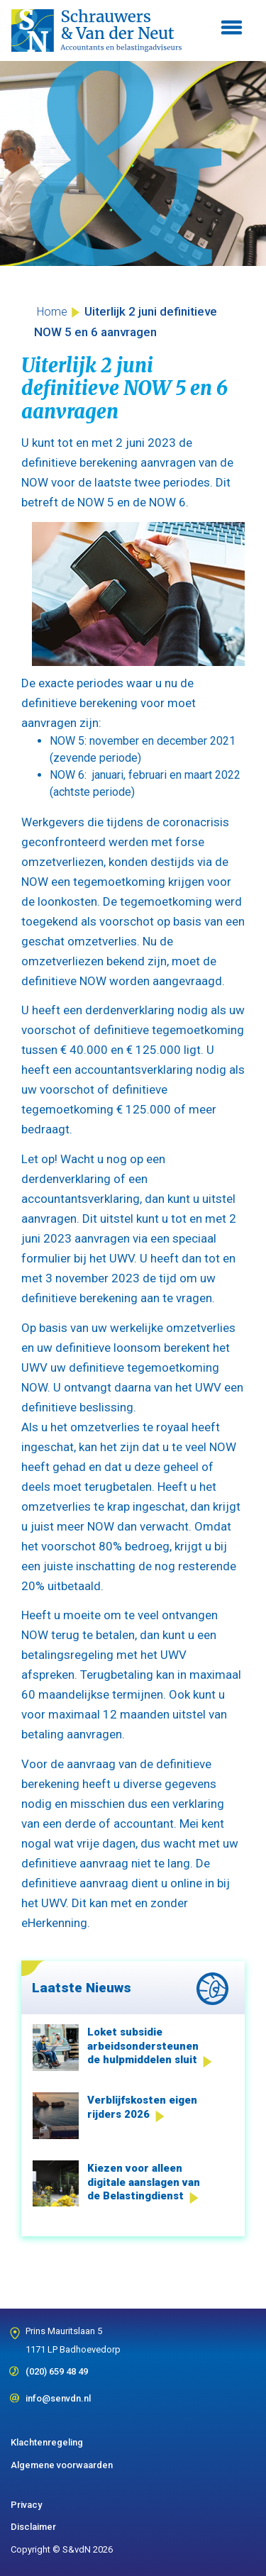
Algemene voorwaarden (62, 2465)
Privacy (26, 2504)
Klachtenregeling (47, 2442)
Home (52, 311)
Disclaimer (33, 2526)
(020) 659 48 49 (57, 2366)
